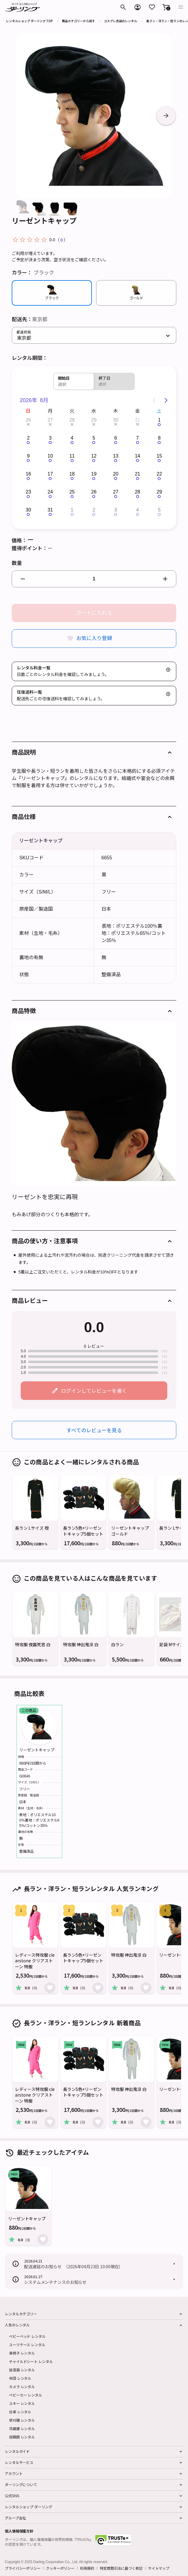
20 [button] (115, 473)
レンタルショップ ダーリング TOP (29, 21)
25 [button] (72, 491)
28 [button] (72, 419)
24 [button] (50, 491)
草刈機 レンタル (22, 2420)
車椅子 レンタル (22, 2352)
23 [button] (28, 491)
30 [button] (115, 419)
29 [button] (94, 419)
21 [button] (137, 473)
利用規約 (87, 2568)
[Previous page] (154, 400)
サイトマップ (158, 2568)
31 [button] (137, 419)
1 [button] (159, 419)
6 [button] (115, 437)
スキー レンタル (22, 2403)
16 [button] (28, 473)
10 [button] (50, 455)
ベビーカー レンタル (25, 2394)
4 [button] (72, 437)
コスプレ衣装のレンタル (120, 21)
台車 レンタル (20, 2411)
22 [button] (159, 473)
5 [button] (93, 437)
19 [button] (94, 473)
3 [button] (50, 437)
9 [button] (28, 455)
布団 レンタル (20, 2378)
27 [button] (50, 419)
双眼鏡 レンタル (22, 2436)
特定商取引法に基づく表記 (121, 2568)
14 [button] (137, 455)
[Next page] (166, 400)
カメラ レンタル (22, 2386)
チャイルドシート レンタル (31, 2361)
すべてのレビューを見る (94, 1430)
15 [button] (159, 455)
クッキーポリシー (60, 2568)
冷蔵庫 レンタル (22, 2428)
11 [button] (72, 455)
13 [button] (115, 455)
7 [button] (137, 437)
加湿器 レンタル (22, 2369)
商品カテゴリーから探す (78, 21)
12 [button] (94, 455)
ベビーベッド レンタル (27, 2336)
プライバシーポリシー (23, 2568)
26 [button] (28, 419)
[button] (166, 7)
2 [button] (28, 437)
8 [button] (159, 437)
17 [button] (50, 473)
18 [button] (72, 473)
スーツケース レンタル (27, 2344)
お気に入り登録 (94, 638)
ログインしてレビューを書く (94, 1390)
